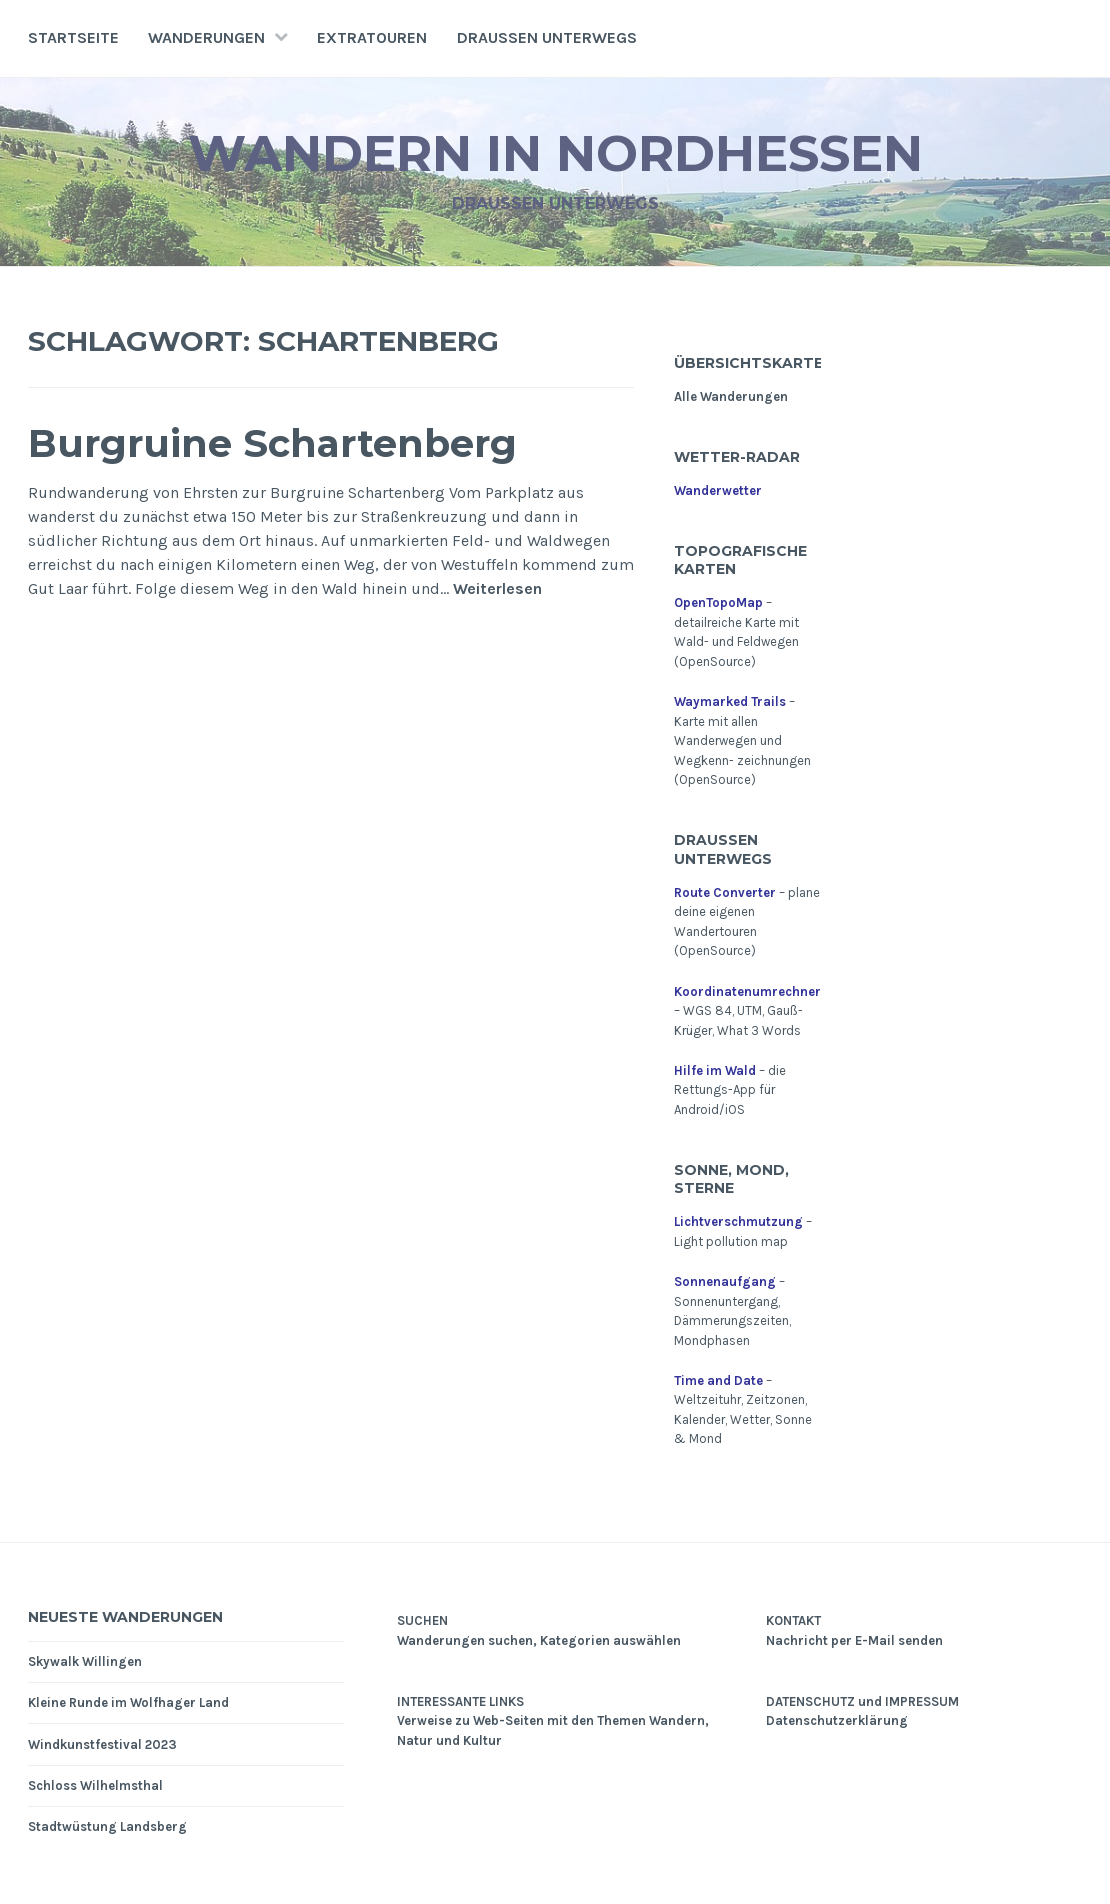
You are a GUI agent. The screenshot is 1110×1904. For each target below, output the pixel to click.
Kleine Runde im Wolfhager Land (128, 1702)
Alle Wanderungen (731, 396)
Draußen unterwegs (547, 37)
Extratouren (372, 37)
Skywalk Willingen (85, 1661)
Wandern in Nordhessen (555, 153)
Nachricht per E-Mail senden (854, 1640)
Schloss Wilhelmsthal (95, 1785)
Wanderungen (206, 37)
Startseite (73, 37)
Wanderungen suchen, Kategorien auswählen (539, 1640)
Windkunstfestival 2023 (102, 1744)
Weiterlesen (497, 589)
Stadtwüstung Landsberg (107, 1826)
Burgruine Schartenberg (272, 443)
